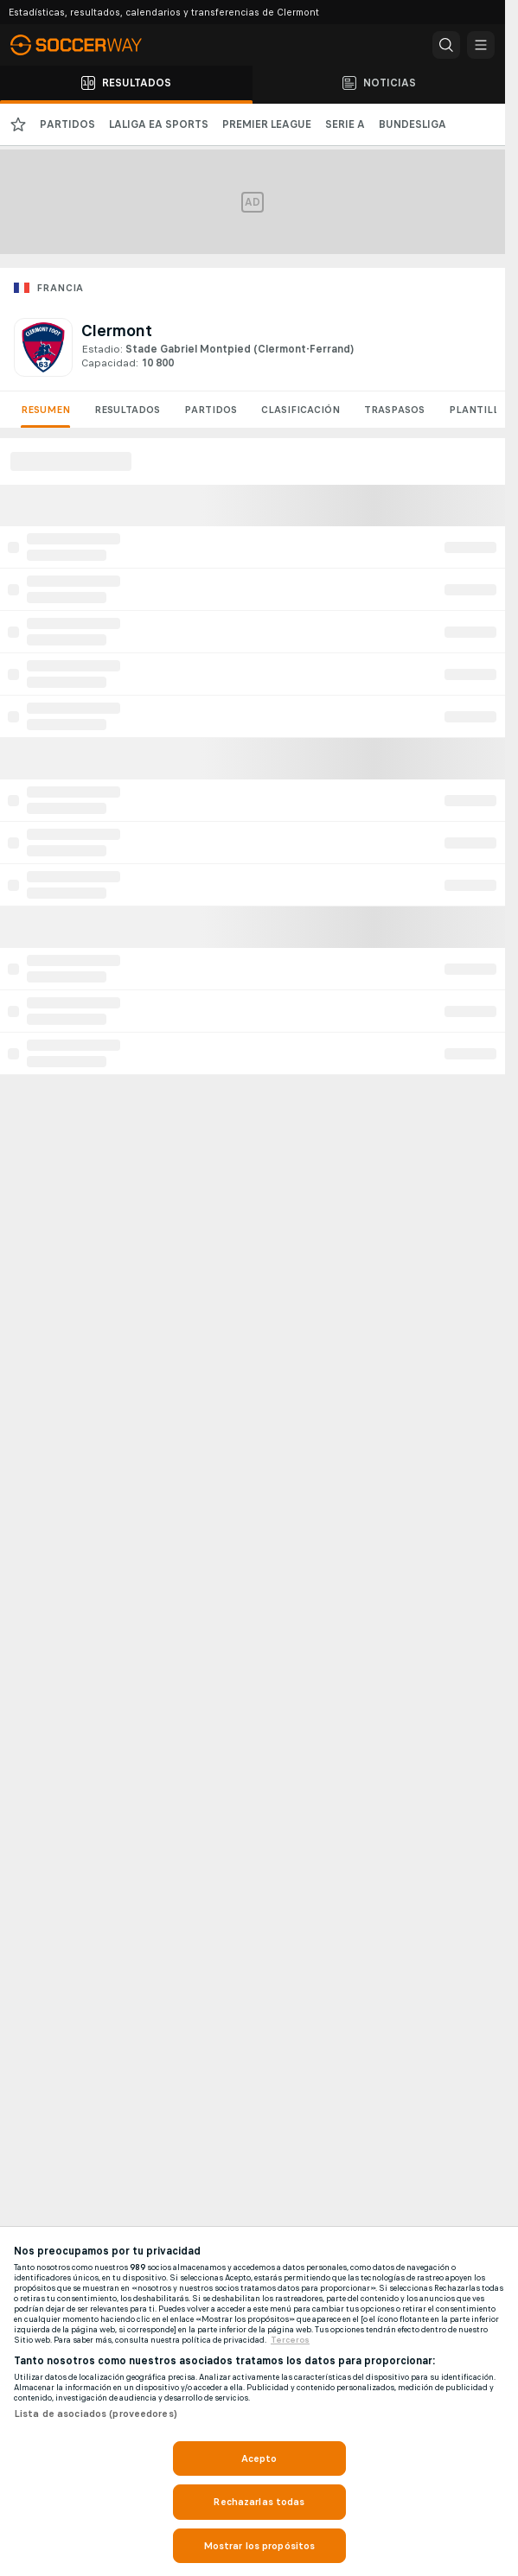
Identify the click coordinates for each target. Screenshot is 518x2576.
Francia (60, 288)
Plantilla (477, 410)
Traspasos (394, 410)
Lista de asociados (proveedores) (95, 2413)
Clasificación (300, 410)
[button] (446, 45)
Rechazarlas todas (258, 2502)
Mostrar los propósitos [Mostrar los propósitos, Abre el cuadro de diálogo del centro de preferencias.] (259, 2546)
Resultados (127, 410)
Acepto (259, 2458)
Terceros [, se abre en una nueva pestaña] (290, 2340)
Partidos (210, 410)
